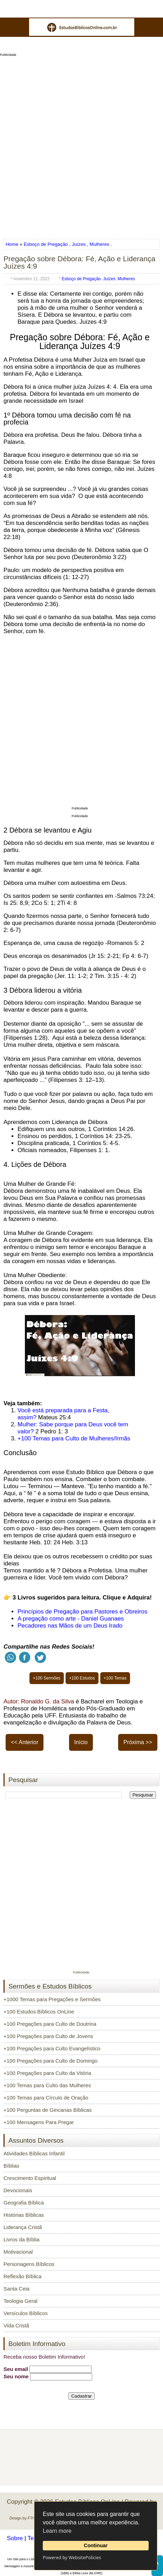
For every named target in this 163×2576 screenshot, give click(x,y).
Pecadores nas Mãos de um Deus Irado (70, 1625)
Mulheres (99, 244)
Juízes (79, 244)
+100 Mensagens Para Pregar (39, 2122)
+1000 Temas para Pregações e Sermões (52, 1999)
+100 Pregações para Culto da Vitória (47, 2073)
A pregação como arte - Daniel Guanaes (71, 1618)
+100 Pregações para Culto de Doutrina (50, 2024)
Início (81, 1742)
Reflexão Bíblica (22, 2276)
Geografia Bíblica (24, 2203)
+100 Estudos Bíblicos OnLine (39, 2012)
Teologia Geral (21, 2301)
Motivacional (18, 2252)
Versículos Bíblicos (26, 2313)
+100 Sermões (46, 1678)
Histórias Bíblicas (24, 2215)
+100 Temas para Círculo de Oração (46, 2098)
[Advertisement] (81, 145)
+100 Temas (115, 1678)
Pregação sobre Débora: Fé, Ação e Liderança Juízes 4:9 (79, 262)
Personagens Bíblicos (29, 2264)
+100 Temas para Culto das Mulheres (47, 2085)
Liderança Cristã (23, 2227)
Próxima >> (137, 1742)
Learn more (57, 2531)
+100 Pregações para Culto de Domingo (50, 2061)
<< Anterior (24, 1742)
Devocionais (18, 2190)
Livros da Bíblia (22, 2239)
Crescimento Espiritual (30, 2178)
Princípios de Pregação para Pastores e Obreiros (82, 1611)
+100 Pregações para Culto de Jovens (48, 2036)
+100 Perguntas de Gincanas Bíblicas (47, 2110)
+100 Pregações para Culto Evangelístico (52, 2048)
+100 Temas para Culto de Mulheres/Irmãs (74, 1438)
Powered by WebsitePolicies (72, 2557)
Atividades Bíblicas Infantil (34, 2153)
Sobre (15, 2538)
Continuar (96, 2545)
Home (13, 244)
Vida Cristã (16, 2325)
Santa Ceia (16, 2289)
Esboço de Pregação (45, 244)
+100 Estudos (82, 1678)
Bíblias (11, 2166)
